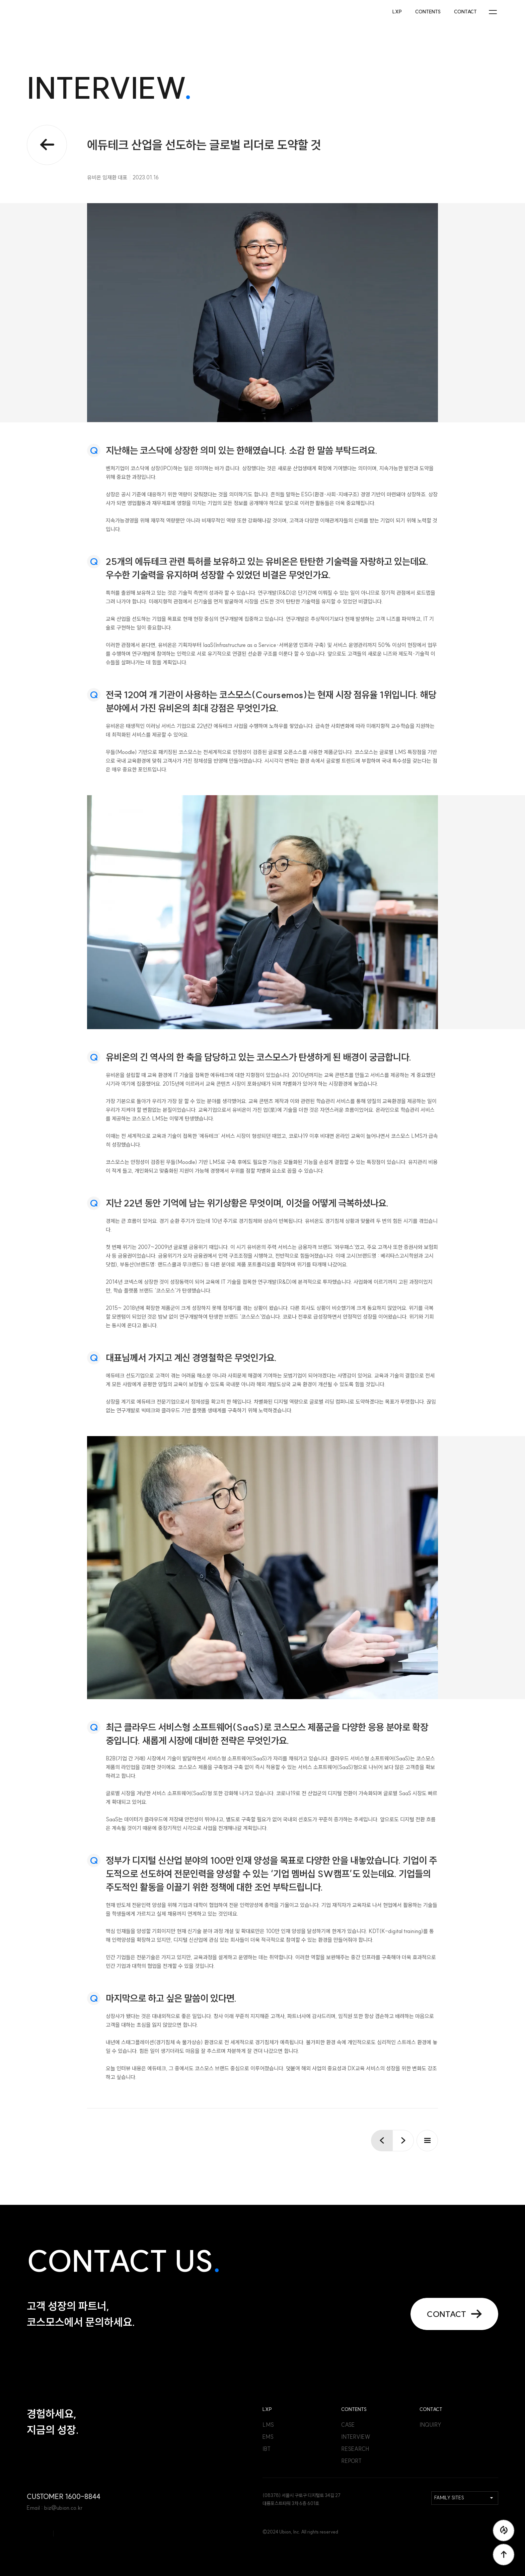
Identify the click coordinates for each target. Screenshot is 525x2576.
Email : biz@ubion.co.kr (54, 2507)
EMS (268, 2436)
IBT (266, 2448)
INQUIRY (430, 2424)
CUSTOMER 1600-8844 (63, 2496)
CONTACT (465, 12)
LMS (268, 2424)
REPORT (351, 2461)
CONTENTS (428, 12)
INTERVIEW (355, 2436)
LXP (397, 12)
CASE (348, 2424)
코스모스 (54, 12)
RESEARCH (355, 2448)
